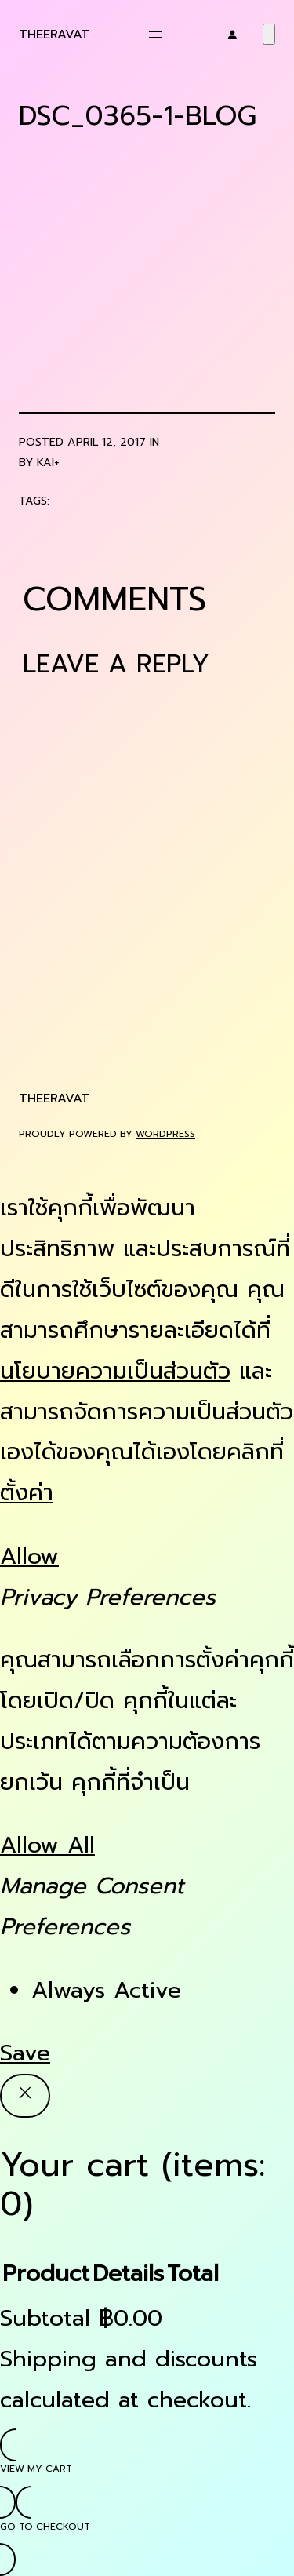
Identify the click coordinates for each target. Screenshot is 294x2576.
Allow (29, 1556)
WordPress (165, 1134)
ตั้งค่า (26, 1493)
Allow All (47, 1845)
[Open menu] (155, 34)
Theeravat (54, 34)
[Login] (232, 34)
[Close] (25, 2096)
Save (25, 2053)
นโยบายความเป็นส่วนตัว (115, 1371)
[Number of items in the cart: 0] (269, 34)
